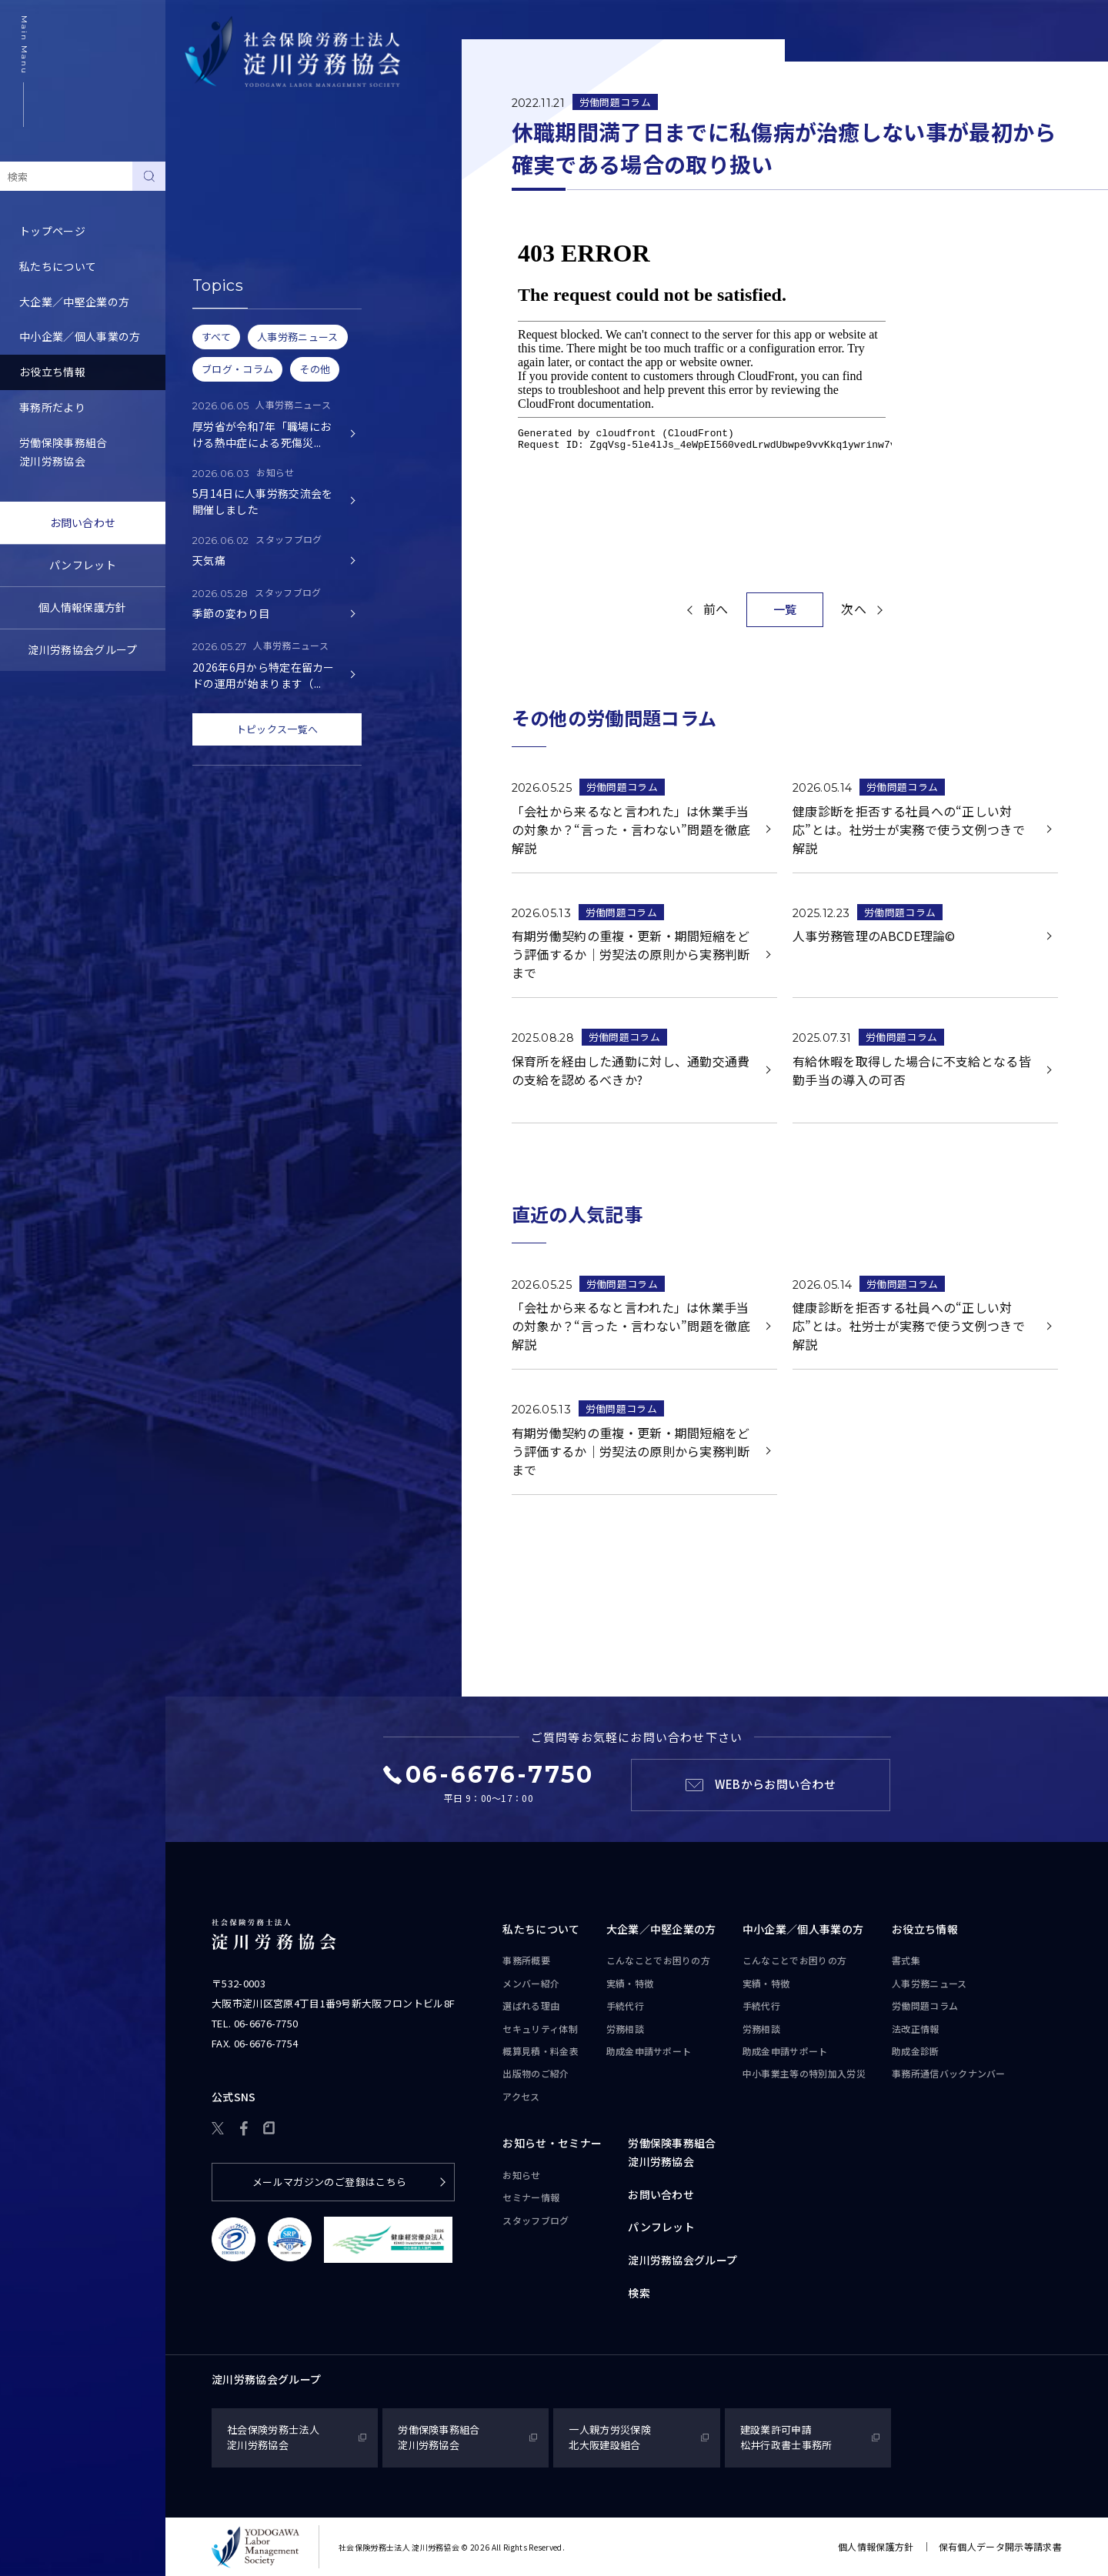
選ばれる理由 (530, 2005)
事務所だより (52, 407)
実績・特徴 (630, 1983)
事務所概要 (526, 1960)
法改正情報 (915, 2028)
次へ (853, 608)
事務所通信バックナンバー (251, 319)
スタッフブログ (535, 2220)
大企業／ (661, 1929)
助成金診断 (212, 354)
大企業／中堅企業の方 (74, 301)
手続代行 (625, 2005)
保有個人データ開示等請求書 (1000, 2546)
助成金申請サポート (649, 2050)
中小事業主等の (804, 2073)
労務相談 (625, 2028)
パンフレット (82, 564)
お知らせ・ (552, 2143)
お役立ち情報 (52, 371)
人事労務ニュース (228, 214)
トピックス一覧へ (277, 729)
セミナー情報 (530, 2197)
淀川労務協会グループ (82, 649)
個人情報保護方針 (82, 607)
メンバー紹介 (530, 1983)
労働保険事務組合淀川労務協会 (63, 452)
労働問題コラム (223, 249)
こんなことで (658, 1960)
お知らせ (521, 2174)
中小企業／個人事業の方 (80, 336)
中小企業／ (803, 1929)
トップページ (52, 231)
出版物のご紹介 (535, 2073)
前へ (716, 608)
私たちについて (57, 266)
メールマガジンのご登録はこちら (329, 2181)
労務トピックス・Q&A (240, 284)
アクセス (520, 2096)
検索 (639, 2293)
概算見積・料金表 (540, 2050)
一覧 (785, 609)
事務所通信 (949, 2073)
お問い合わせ (83, 522)
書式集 (201, 178)
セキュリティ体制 (540, 2028)
